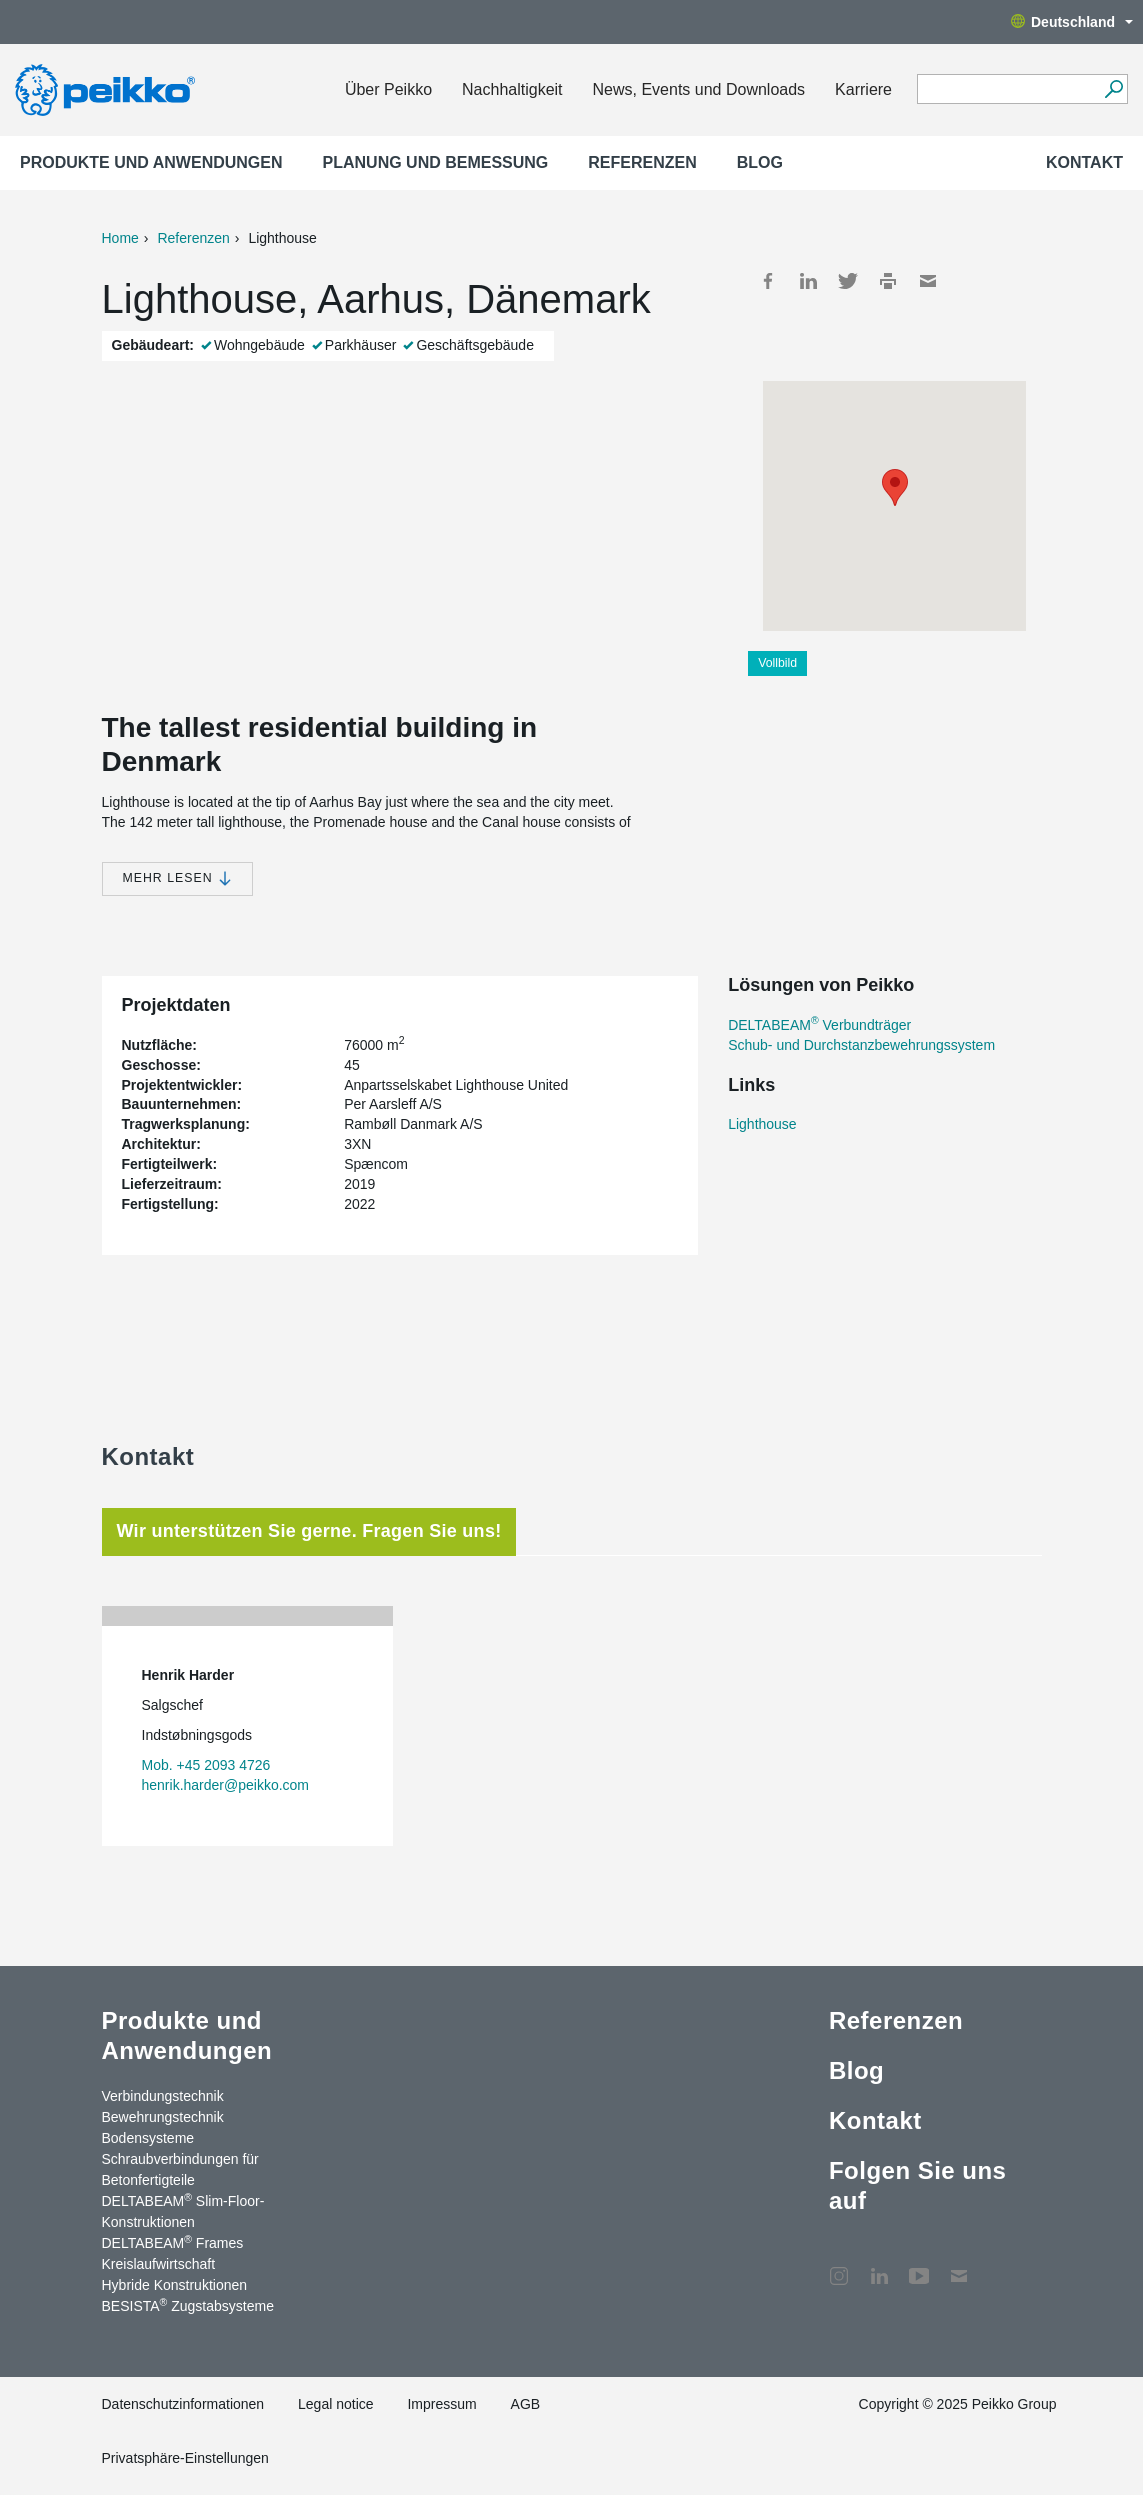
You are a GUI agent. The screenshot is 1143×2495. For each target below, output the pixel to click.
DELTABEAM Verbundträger (819, 1025)
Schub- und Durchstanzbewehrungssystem (861, 1045)
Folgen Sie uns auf (917, 2185)
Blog (760, 162)
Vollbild (777, 663)
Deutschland (1072, 22)
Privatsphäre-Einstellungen (185, 2458)
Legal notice (336, 2404)
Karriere (863, 89)
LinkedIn (808, 281)
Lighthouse (762, 1124)
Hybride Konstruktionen (175, 2285)
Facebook (768, 281)
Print (888, 281)
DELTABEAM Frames (173, 2242)
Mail (928, 281)
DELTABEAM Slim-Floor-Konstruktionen (183, 2210)
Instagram (839, 2266)
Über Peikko (388, 89)
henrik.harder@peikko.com (226, 1785)
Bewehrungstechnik (163, 2117)
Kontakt (1084, 162)
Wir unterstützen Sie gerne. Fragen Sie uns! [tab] (309, 1531)
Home (120, 238)
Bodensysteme (148, 2138)
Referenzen (642, 162)
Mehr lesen (177, 878)
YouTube (919, 2266)
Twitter (848, 281)
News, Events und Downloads (699, 89)
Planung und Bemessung (436, 162)
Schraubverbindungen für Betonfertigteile (180, 2169)
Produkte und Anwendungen (151, 162)
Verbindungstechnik (163, 2096)
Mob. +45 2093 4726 (206, 1765)
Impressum (441, 2404)
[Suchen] (1113, 89)
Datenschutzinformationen (183, 2404)
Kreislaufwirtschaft (159, 2264)
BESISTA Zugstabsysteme (188, 2305)
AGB (526, 2404)
